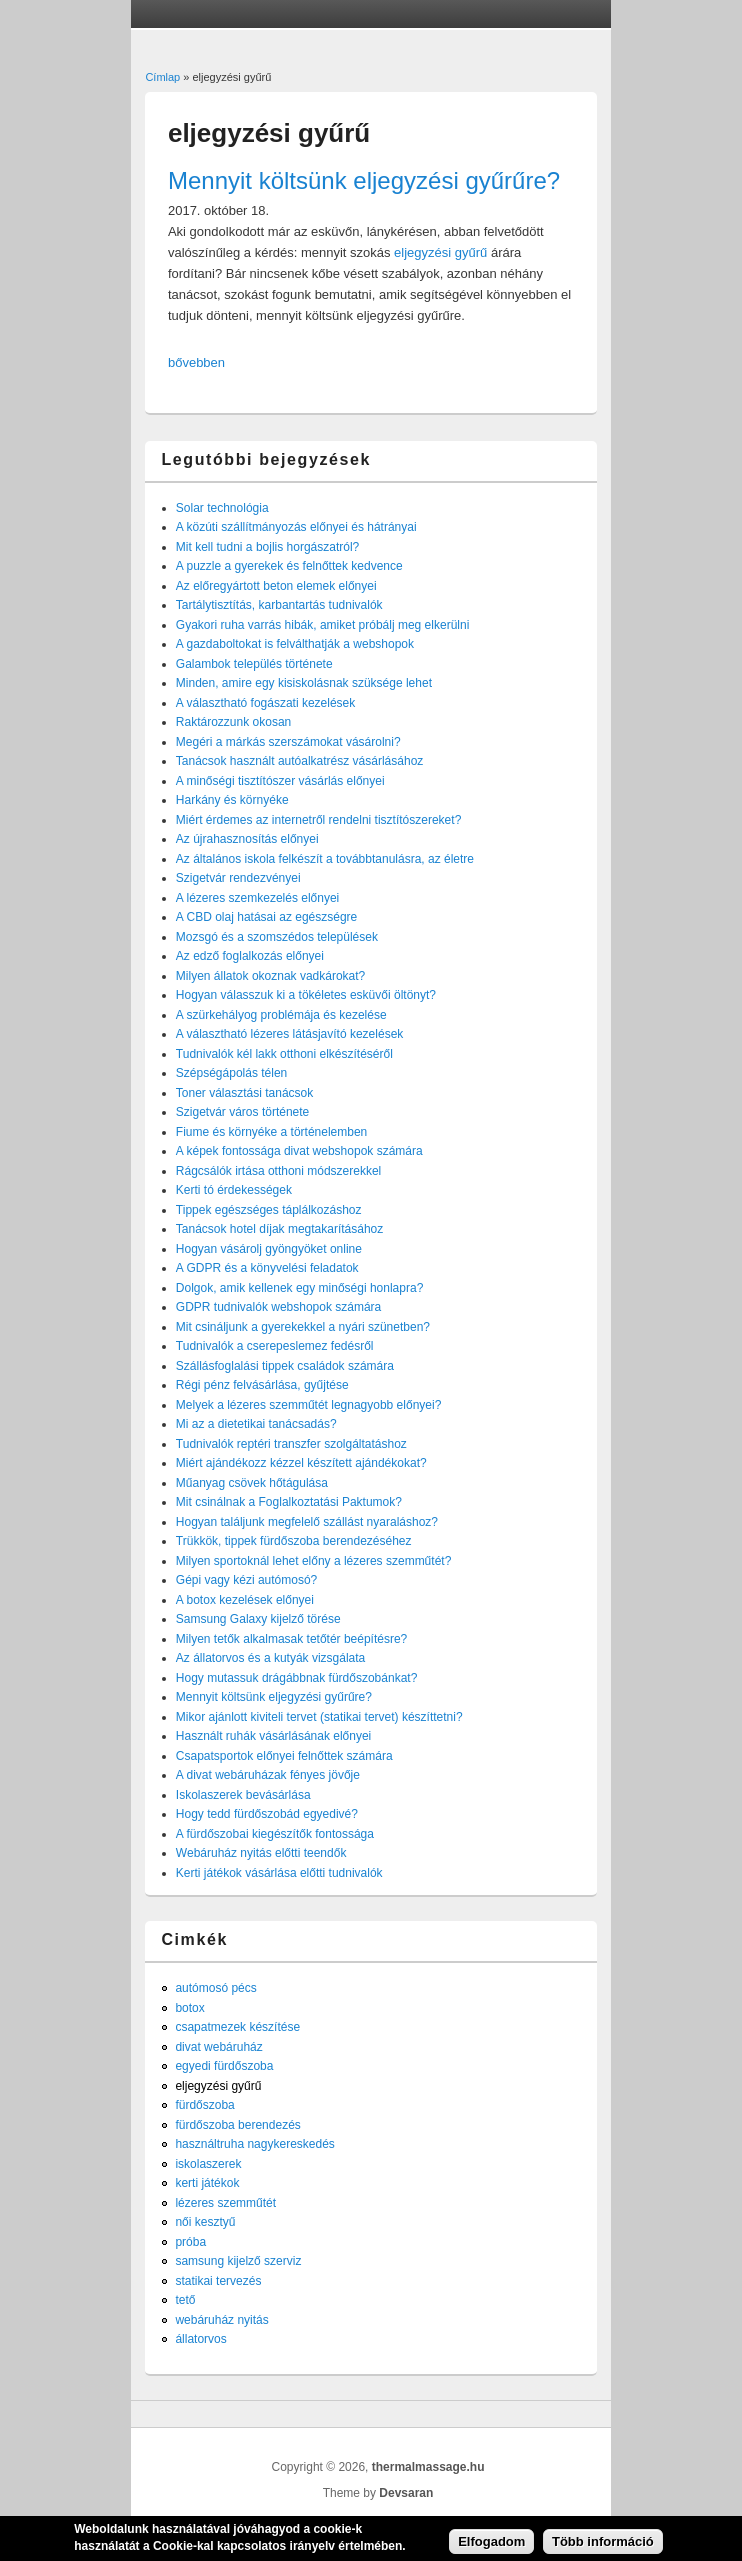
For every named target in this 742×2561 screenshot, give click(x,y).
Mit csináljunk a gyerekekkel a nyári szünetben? (303, 1327)
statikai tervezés (218, 2281)
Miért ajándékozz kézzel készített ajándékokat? (301, 1463)
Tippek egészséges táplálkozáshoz (269, 1210)
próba (190, 2242)
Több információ (603, 2546)
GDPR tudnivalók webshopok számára (278, 1307)
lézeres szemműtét (225, 2203)
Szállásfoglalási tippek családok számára (285, 1366)
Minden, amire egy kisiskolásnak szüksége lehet (304, 683)
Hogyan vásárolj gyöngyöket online (269, 1249)
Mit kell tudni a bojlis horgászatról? (267, 547)
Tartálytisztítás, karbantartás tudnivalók (279, 605)
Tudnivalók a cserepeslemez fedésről (275, 1346)
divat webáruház (218, 2047)
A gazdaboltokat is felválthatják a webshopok (295, 644)
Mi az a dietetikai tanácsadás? (256, 1424)
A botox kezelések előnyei (245, 1600)
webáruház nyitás (221, 2320)
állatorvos (200, 2339)
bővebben (196, 362)
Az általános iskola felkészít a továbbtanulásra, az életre (325, 859)
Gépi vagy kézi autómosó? (246, 1580)
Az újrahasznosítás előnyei (247, 839)
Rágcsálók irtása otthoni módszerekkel (278, 1171)
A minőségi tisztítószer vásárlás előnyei (280, 781)
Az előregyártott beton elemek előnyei (276, 586)
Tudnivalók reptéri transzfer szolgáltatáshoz (291, 1444)
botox (189, 2008)
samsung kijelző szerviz (238, 2261)
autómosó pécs (215, 1988)
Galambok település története (254, 664)
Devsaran (406, 2493)
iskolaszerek (208, 2164)
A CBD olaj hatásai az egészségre (266, 917)
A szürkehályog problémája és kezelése (281, 1015)
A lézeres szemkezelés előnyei (257, 898)
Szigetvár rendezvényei (238, 878)
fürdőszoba (204, 2105)
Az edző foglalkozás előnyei (250, 956)
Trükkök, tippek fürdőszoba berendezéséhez (294, 1541)
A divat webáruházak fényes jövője (268, 1775)
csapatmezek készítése (237, 2027)
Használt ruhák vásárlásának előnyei (273, 1736)
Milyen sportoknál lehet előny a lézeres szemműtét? (313, 1561)
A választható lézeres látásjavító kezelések (289, 1034)
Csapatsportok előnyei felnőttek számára (284, 1756)
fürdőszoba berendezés (237, 2125)
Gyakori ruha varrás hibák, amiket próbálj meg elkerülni (322, 625)
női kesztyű (205, 2222)
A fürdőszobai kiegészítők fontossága (275, 1834)
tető (185, 2300)
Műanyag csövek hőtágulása (252, 1483)
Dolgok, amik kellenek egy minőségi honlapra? (299, 1288)
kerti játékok (207, 2183)
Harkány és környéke (232, 800)
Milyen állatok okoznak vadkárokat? (270, 976)
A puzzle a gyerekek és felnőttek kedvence (289, 566)
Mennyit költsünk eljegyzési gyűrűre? (364, 180)
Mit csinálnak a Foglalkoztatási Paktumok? (289, 1502)
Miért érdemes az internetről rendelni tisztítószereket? (318, 820)
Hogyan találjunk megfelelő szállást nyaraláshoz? (307, 1522)
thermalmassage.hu (428, 2467)
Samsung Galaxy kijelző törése (258, 1619)
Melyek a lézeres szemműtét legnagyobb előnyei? (308, 1405)
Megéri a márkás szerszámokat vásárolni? (288, 742)
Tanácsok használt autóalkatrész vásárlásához (299, 761)
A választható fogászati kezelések (265, 703)
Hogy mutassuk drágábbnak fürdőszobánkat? (296, 1678)
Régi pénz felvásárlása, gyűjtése (262, 1385)
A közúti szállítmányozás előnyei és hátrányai (296, 527)
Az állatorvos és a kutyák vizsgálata (270, 1658)
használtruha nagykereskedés (254, 2144)
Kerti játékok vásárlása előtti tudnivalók (279, 1873)
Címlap (162, 77)
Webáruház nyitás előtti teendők (261, 1853)
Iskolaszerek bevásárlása (243, 1795)
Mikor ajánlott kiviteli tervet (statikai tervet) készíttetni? (319, 1717)
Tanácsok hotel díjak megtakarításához (279, 1229)
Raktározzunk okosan (233, 722)
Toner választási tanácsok (244, 1093)
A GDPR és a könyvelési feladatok (267, 1268)
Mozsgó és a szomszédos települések (277, 937)
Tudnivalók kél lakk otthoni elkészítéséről (284, 1054)
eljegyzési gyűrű (440, 252)
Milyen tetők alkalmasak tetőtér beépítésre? (291, 1639)
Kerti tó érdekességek (234, 1190)
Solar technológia (222, 508)
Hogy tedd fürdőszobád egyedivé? (267, 1814)
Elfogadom (491, 2546)
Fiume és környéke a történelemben (271, 1132)
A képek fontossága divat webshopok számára (299, 1151)
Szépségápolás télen (231, 1073)
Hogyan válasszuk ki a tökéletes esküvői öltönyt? (306, 995)
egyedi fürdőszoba (224, 2066)
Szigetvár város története (242, 1112)
